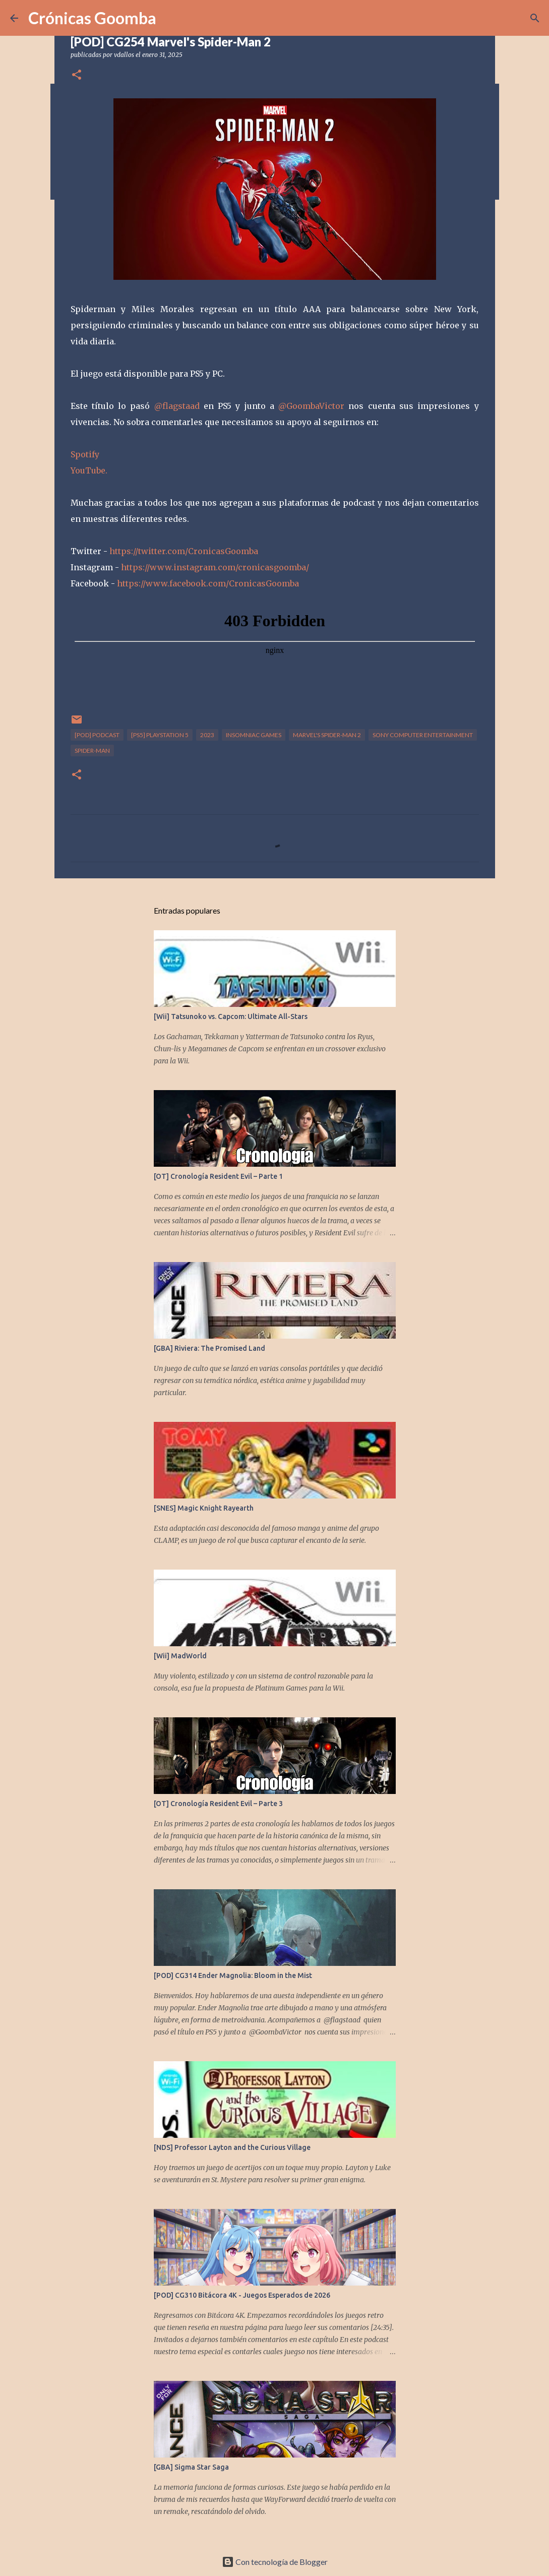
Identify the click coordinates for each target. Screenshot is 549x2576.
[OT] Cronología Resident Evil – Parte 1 (218, 1176)
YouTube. (89, 470)
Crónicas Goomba (92, 18)
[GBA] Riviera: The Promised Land (209, 1348)
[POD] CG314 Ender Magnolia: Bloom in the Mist (233, 1975)
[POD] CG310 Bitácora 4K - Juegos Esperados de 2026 (242, 2295)
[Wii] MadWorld (180, 1656)
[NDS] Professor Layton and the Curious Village (232, 2147)
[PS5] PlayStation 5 (160, 735)
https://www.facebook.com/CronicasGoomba (208, 583)
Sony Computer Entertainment (423, 735)
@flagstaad (177, 406)
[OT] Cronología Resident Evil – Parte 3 (218, 1804)
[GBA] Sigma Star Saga (191, 2467)
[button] (77, 75)
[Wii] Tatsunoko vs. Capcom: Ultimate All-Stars (231, 1016)
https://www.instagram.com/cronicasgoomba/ (215, 567)
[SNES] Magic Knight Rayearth (204, 1508)
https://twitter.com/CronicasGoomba (183, 551)
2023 (207, 735)
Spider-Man (92, 750)
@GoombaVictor (311, 406)
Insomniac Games (253, 735)
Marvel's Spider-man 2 (327, 735)
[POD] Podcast (97, 735)
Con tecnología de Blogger (275, 2561)
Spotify (85, 454)
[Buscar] (535, 18)
